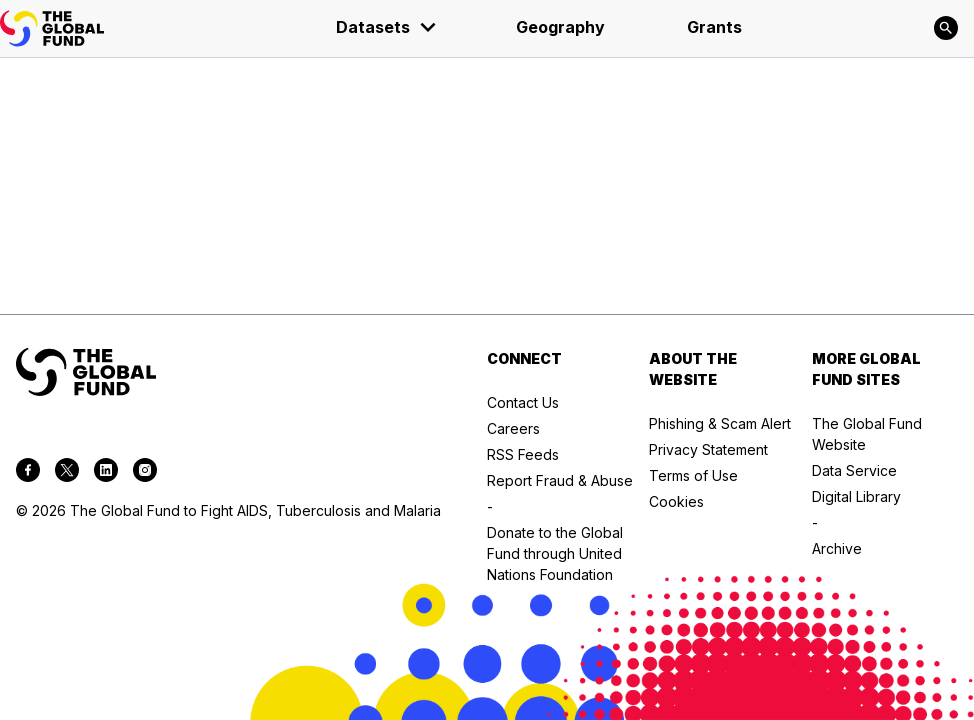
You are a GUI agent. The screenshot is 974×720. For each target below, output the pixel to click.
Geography (560, 27)
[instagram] (145, 473)
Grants (714, 27)
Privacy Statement (708, 449)
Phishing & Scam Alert (720, 423)
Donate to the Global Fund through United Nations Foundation (555, 553)
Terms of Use (693, 475)
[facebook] (28, 473)
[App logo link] (52, 28)
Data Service (854, 470)
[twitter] (67, 473)
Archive (837, 548)
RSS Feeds (523, 454)
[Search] (946, 28)
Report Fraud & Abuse (560, 480)
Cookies (676, 501)
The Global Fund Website (867, 434)
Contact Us (523, 402)
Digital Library (856, 496)
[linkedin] (106, 473)
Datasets (387, 27)
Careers (513, 428)
